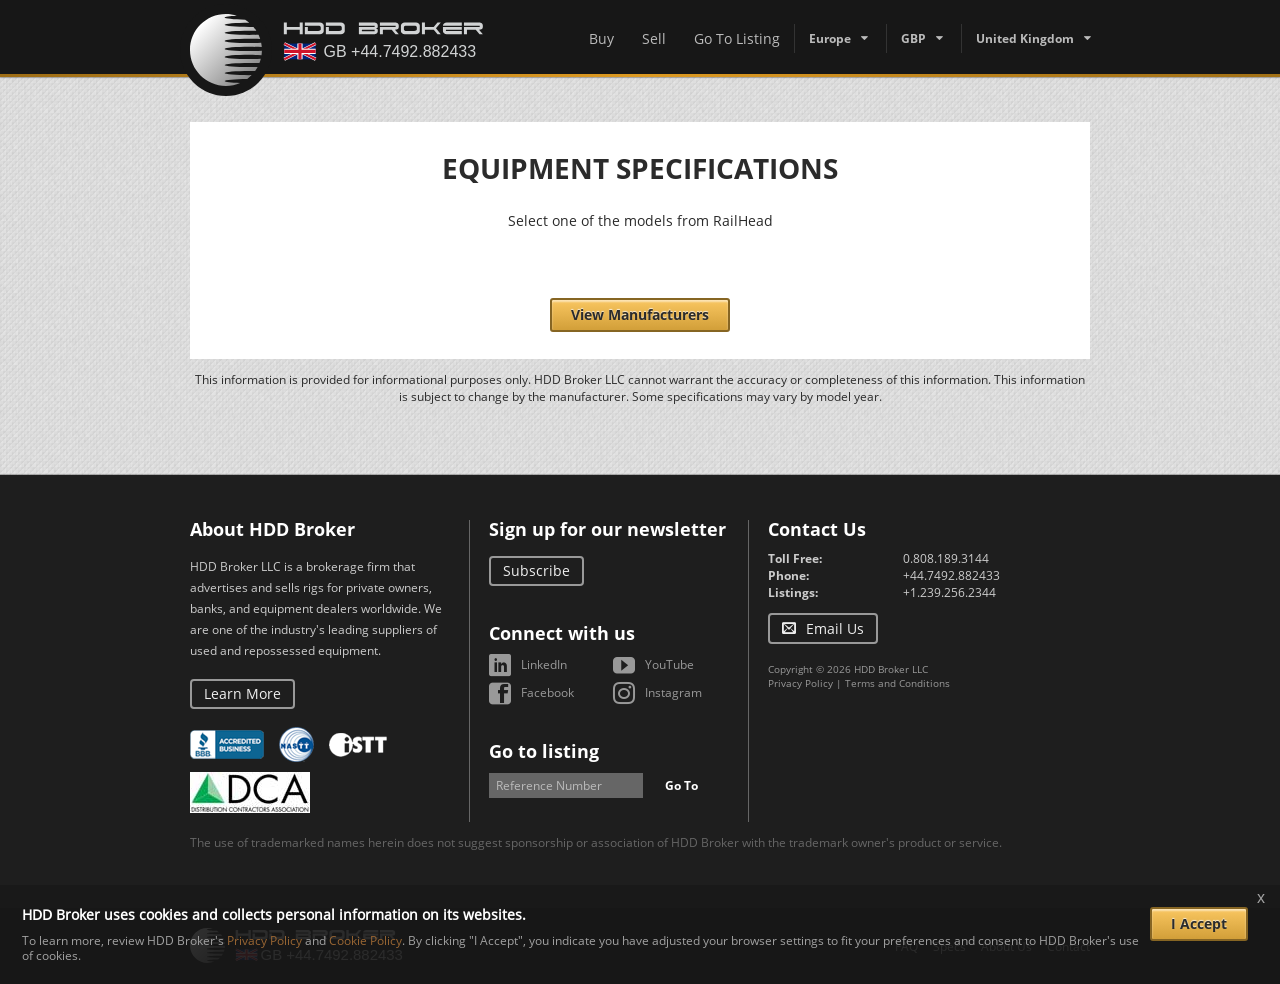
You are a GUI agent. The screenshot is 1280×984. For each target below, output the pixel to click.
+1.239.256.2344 (949, 592)
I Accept (1199, 923)
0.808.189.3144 (946, 558)
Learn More (242, 693)
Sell (654, 38)
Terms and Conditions (897, 683)
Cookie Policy (365, 940)
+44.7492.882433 (951, 575)
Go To (681, 785)
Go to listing (544, 751)
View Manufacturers (640, 314)
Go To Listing (737, 38)
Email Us (835, 628)
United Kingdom (1025, 38)
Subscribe (536, 570)
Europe (830, 38)
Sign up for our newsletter (607, 529)
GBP (913, 38)
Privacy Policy (800, 683)
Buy (601, 38)
